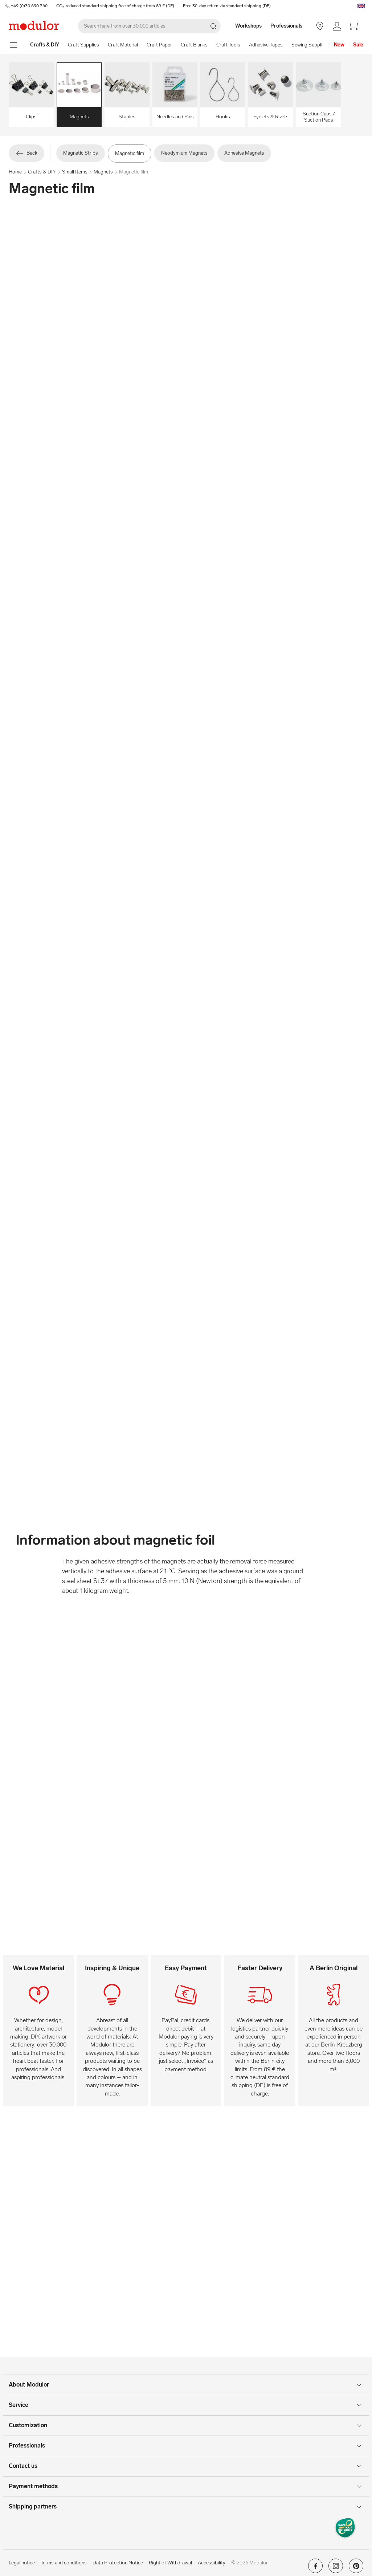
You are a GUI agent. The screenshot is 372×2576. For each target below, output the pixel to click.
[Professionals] (287, 26)
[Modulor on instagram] (335, 2568)
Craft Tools (228, 45)
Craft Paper (159, 45)
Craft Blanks (194, 45)
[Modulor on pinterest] (356, 2568)
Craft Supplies (83, 45)
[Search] (149, 26)
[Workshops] (245, 26)
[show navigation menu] (13, 45)
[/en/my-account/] (337, 26)
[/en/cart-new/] (354, 26)
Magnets (103, 172)
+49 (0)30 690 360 (29, 5)
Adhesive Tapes (266, 45)
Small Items (74, 172)
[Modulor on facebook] (315, 2568)
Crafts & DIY (42, 172)
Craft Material (123, 45)
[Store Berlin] (319, 26)
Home (15, 172)
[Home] (45, 45)
